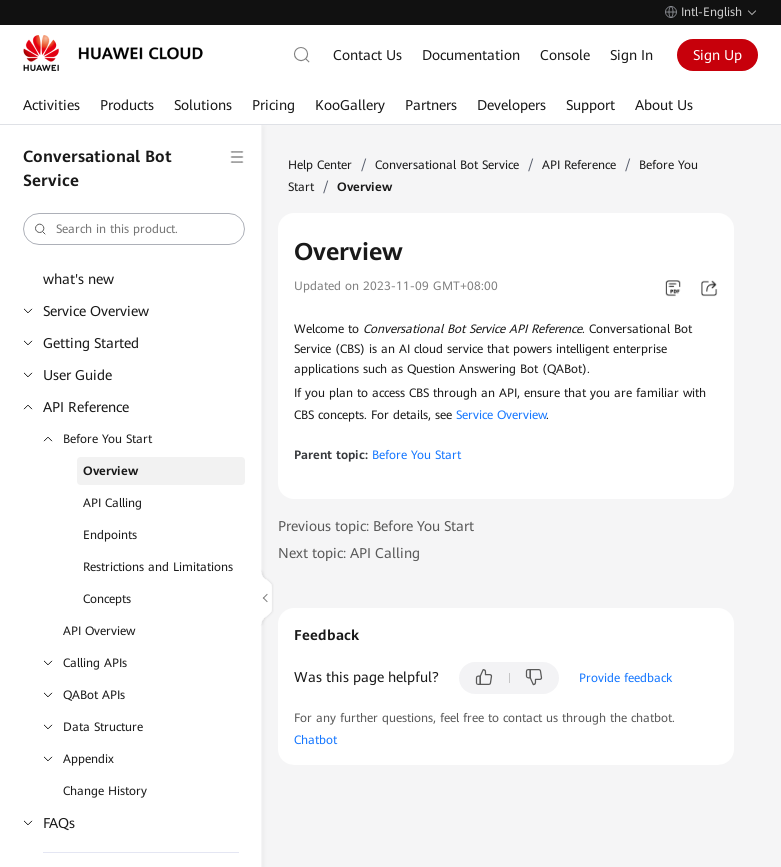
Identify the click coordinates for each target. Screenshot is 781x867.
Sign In (631, 55)
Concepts (107, 599)
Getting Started (91, 343)
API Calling (112, 503)
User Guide (77, 375)
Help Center (320, 165)
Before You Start (107, 439)
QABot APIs (94, 695)
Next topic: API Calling (349, 553)
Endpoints (110, 535)
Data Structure (103, 727)
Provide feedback (625, 678)
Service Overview (96, 311)
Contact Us (367, 55)
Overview (110, 471)
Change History (105, 791)
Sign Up (717, 55)
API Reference (86, 407)
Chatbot (315, 740)
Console (565, 55)
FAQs (59, 823)
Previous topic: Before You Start (376, 526)
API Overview (99, 631)
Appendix (88, 759)
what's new (78, 279)
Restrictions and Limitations (158, 567)
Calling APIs (95, 663)
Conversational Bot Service (447, 165)
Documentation (471, 55)
